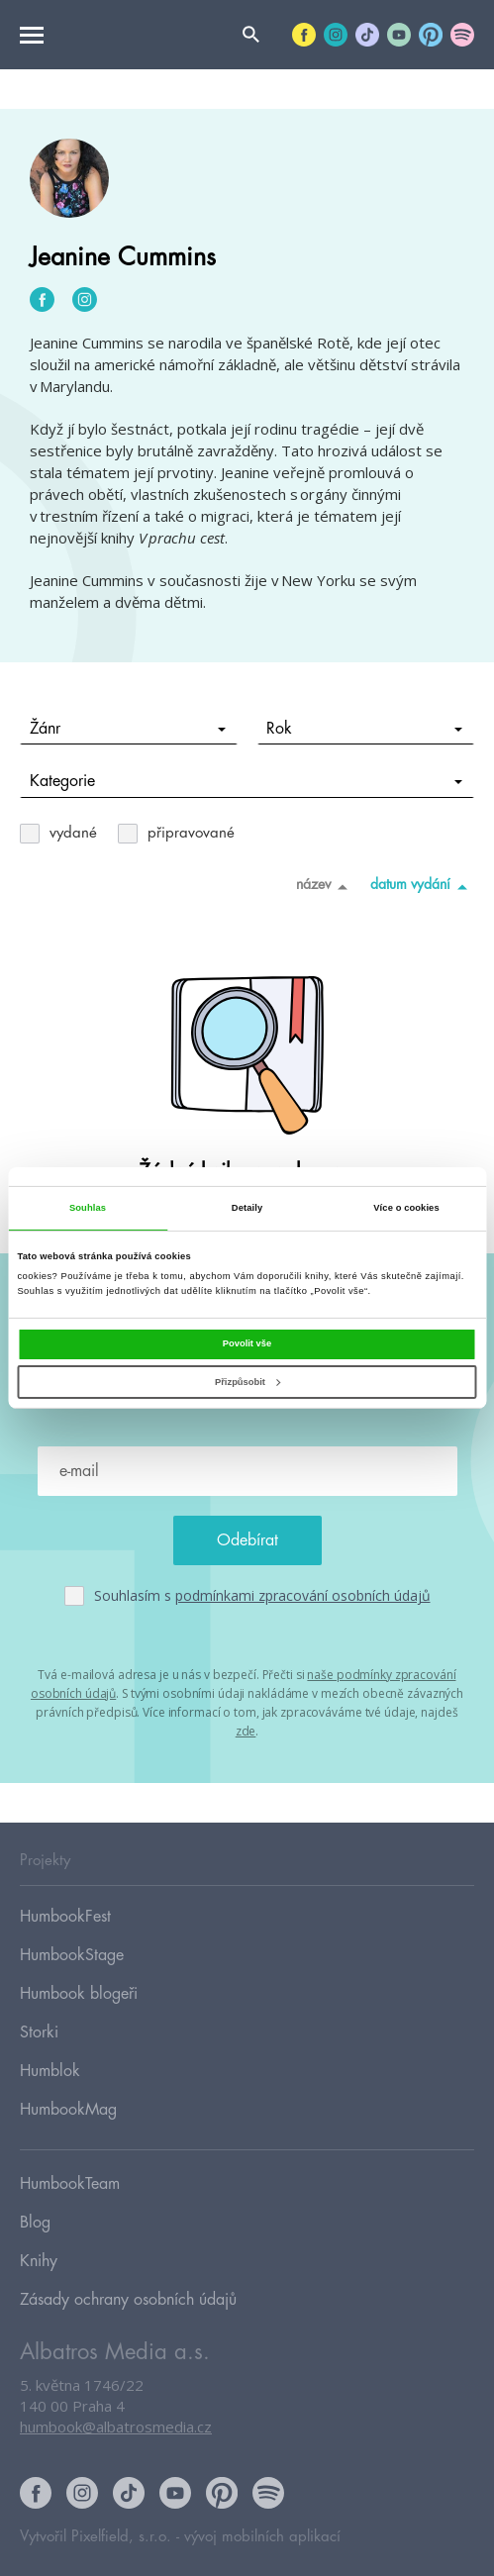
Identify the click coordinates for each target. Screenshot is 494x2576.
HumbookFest (65, 1917)
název (325, 886)
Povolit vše (247, 1343)
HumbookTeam (70, 2184)
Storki (39, 2032)
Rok (364, 729)
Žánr (128, 729)
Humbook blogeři (79, 1994)
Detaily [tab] (247, 1208)
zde (246, 1731)
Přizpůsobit (247, 1382)
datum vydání (422, 886)
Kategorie (246, 781)
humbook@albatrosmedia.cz (116, 2426)
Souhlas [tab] (87, 1208)
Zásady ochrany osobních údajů (128, 2300)
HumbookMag (68, 2110)
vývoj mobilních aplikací (262, 2536)
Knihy (38, 2261)
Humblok (50, 2071)
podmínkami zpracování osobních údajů (303, 1595)
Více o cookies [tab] (406, 1208)
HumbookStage (72, 1955)
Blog (35, 2222)
